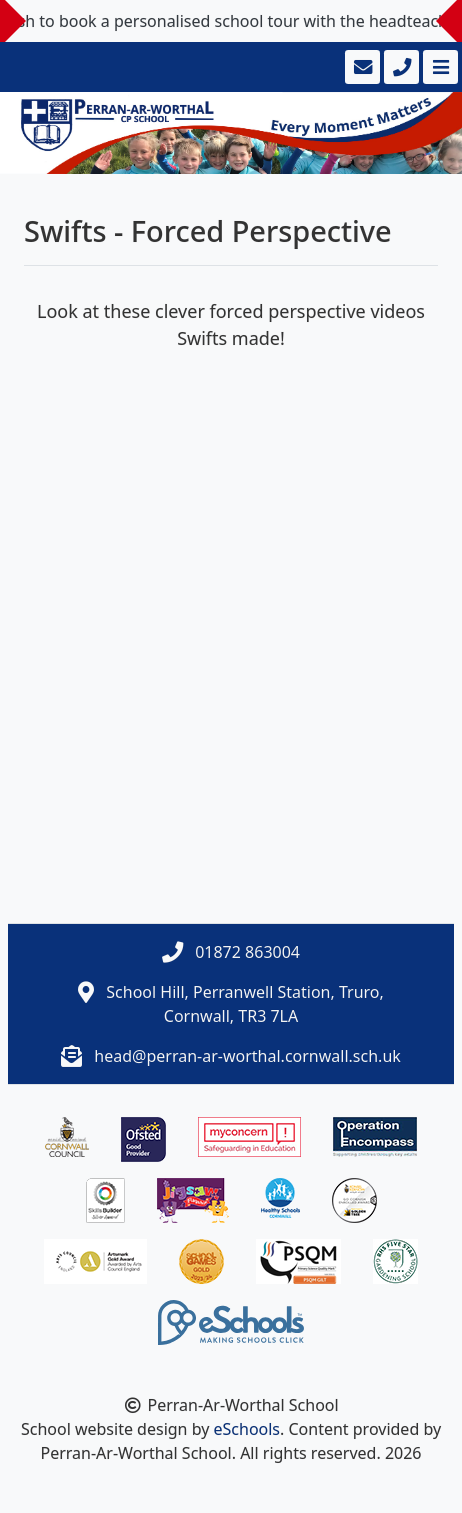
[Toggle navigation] (438, 67)
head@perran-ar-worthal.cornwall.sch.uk (247, 1056)
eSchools (247, 1429)
